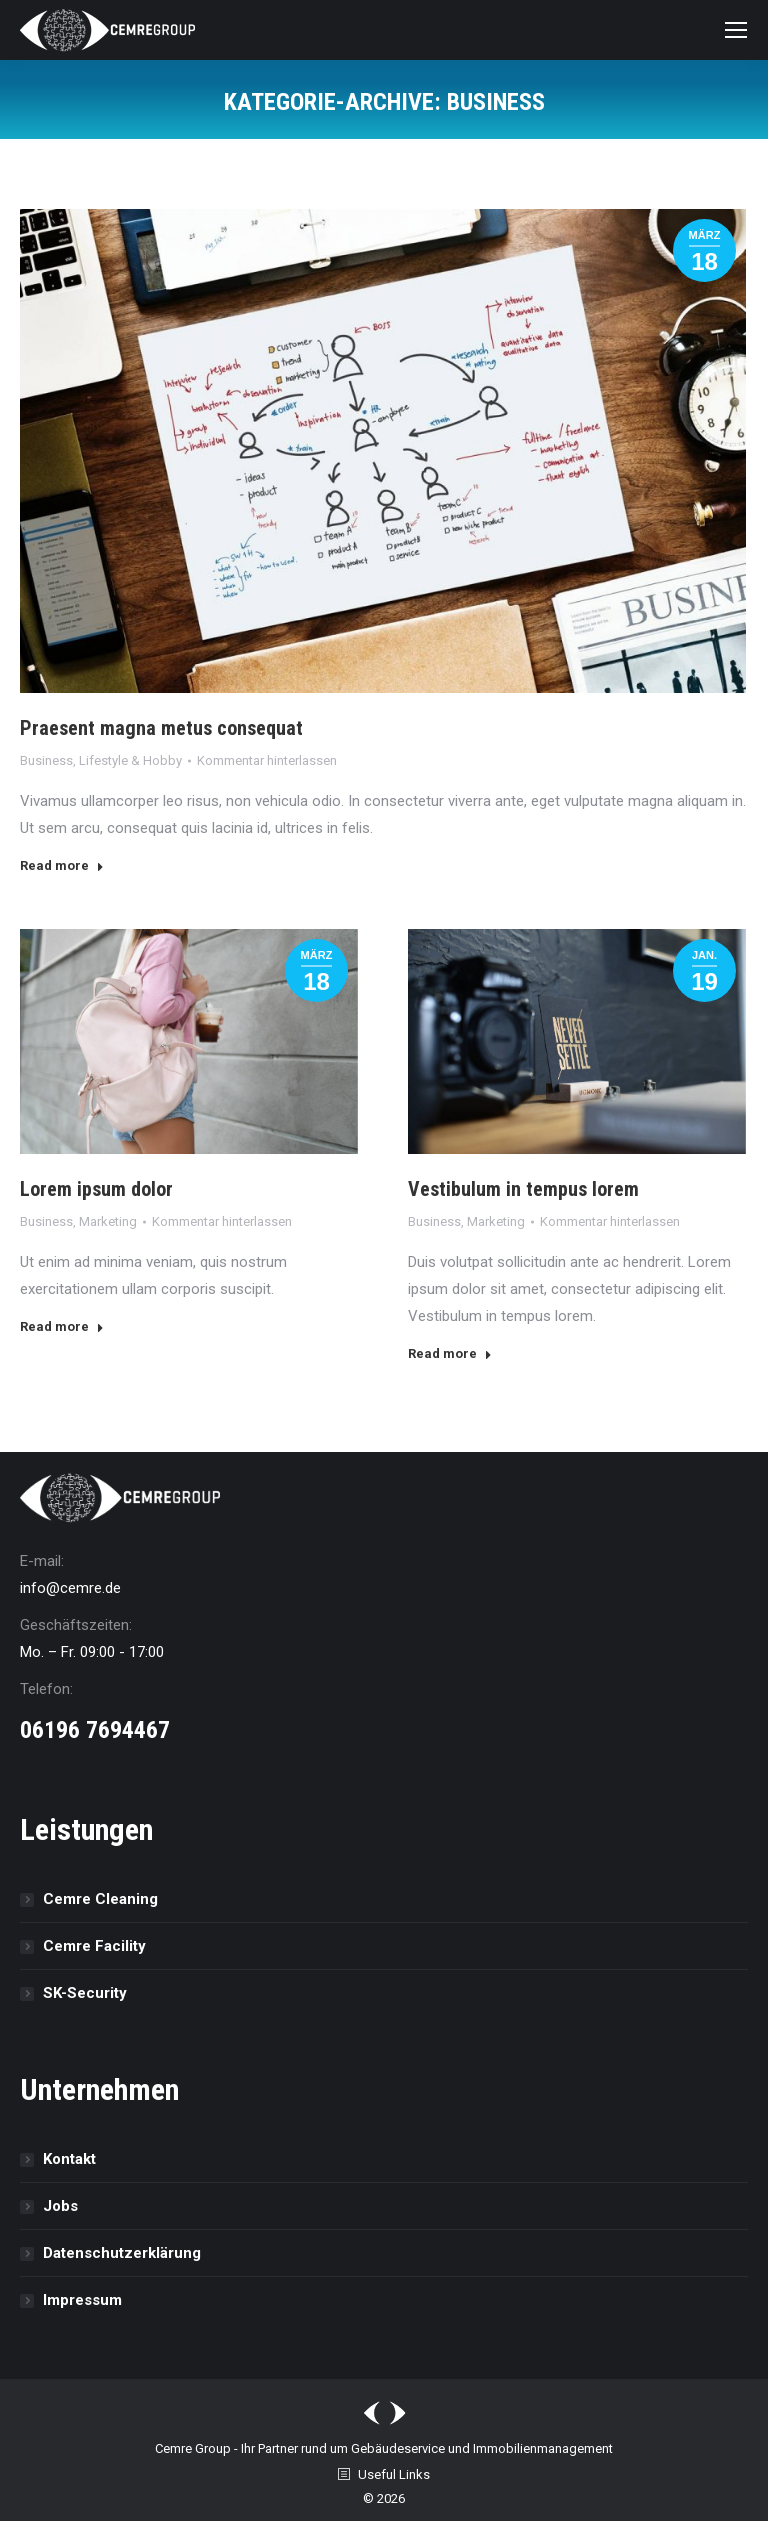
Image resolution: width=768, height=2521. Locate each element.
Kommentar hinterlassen (267, 760)
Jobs (60, 2206)
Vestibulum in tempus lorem (523, 1189)
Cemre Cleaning (100, 1899)
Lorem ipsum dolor (96, 1189)
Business (46, 760)
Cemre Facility (94, 1946)
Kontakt (69, 2159)
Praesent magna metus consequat (161, 728)
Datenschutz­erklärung (122, 2253)
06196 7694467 (95, 1730)
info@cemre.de (70, 1588)
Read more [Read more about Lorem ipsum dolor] (62, 1326)
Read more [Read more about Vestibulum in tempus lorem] (450, 1353)
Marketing (108, 1221)
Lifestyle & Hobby (130, 760)
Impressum (82, 2300)
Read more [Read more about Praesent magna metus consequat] (62, 865)
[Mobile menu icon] (736, 30)
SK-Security (85, 1993)
